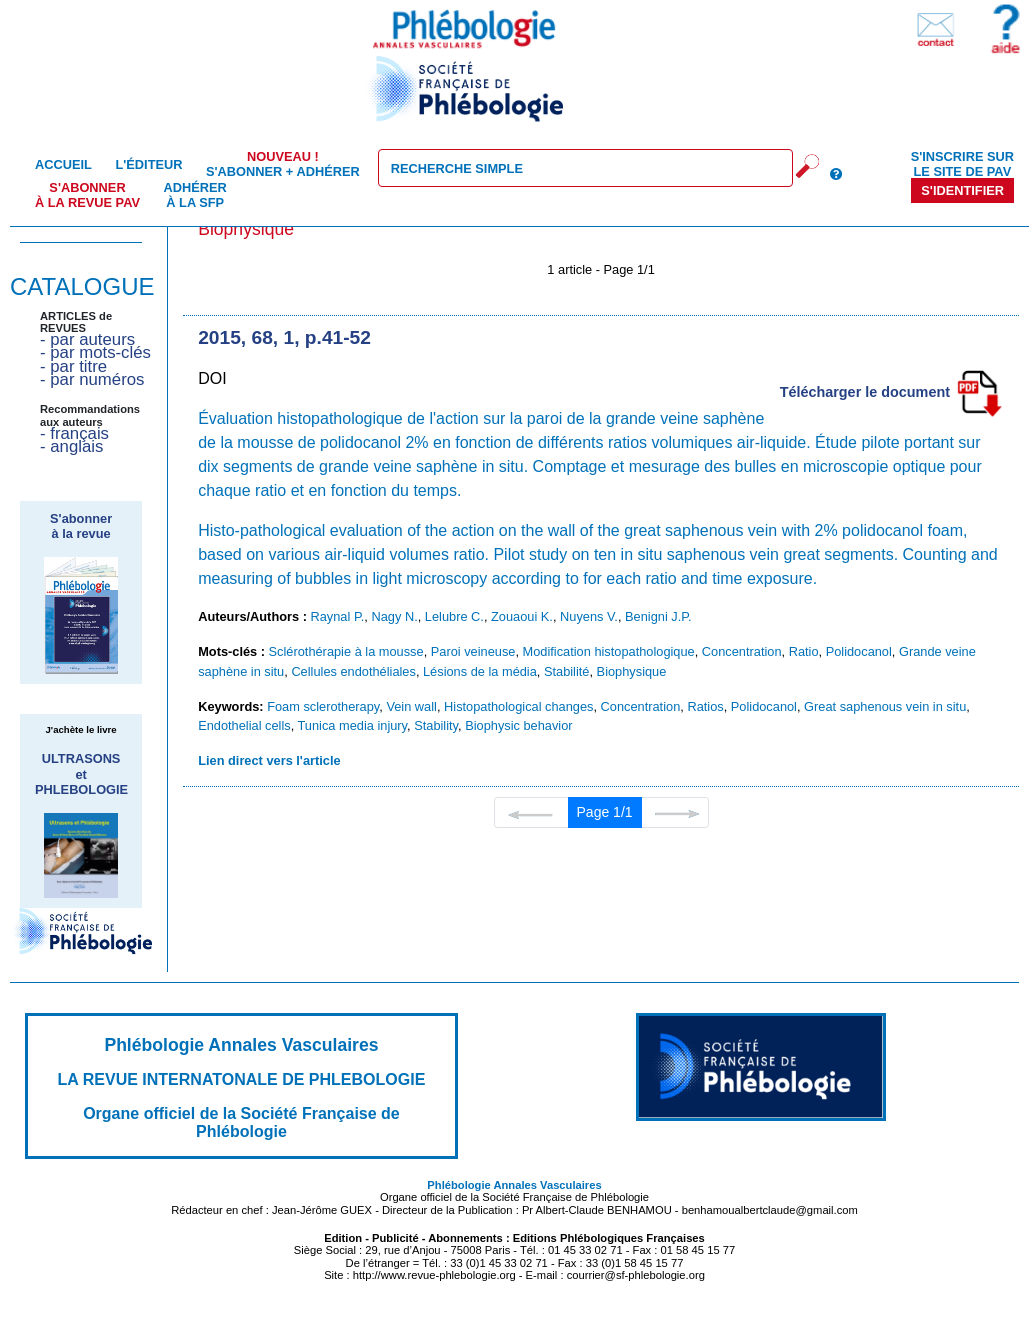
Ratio (804, 651)
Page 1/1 (605, 812)
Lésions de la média (480, 671)
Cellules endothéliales (353, 671)
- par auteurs (87, 339)
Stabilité (567, 671)
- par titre (73, 366)
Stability (436, 725)
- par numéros (92, 379)
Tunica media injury (353, 725)
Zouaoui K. (522, 616)
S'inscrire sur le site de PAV (962, 164)
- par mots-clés (95, 352)
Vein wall (411, 706)
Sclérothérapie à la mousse (346, 651)
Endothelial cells (244, 725)
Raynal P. (338, 616)
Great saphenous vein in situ (885, 706)
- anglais (71, 446)
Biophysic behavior (518, 725)
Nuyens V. (589, 616)
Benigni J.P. (658, 616)
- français (74, 433)
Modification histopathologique (609, 651)
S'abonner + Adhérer (283, 164)
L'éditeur (148, 164)
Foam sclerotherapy (323, 706)
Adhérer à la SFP (195, 195)
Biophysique (632, 671)
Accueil (63, 164)
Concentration (742, 651)
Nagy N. (394, 616)
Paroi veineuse (473, 651)
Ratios (705, 706)
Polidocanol (859, 651)
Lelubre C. (454, 616)
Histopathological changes (518, 706)
